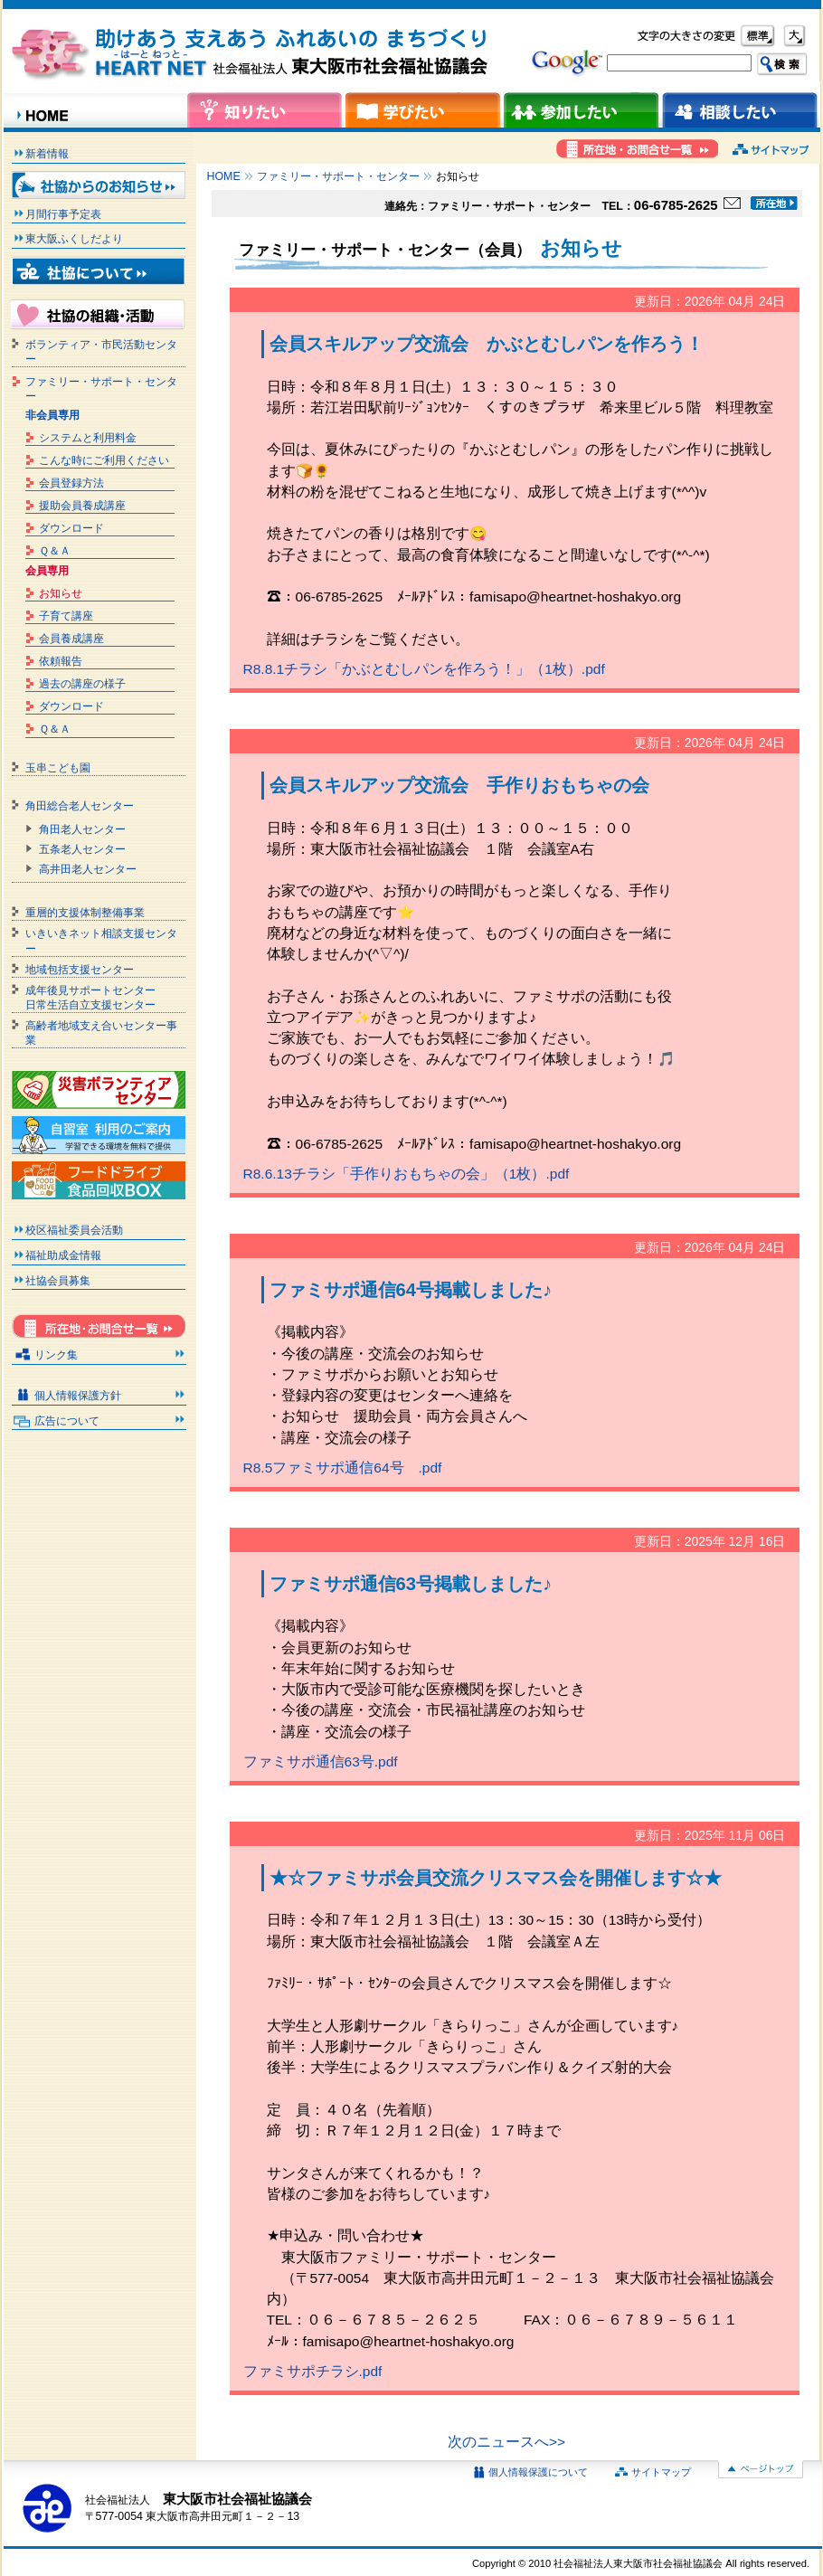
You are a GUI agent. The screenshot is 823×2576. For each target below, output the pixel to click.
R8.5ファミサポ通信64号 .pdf (342, 1467)
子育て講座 (66, 616)
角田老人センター (82, 829)
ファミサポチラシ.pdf (313, 2371)
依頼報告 (60, 661)
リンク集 (56, 1355)
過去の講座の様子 (82, 683)
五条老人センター (82, 849)
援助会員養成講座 (82, 505)
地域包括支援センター (79, 969)
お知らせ (60, 593)
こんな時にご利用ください (104, 460)
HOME (224, 176)
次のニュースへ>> (506, 2441)
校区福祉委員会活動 (74, 1230)
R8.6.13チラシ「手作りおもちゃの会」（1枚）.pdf (406, 1173)
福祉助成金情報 (63, 1255)
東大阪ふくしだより (74, 238)
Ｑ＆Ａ (55, 551)
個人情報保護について (538, 2472)
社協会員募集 (57, 1280)
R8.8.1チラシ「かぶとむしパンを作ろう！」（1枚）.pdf (424, 669)
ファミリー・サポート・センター (338, 176)
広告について (66, 1421)
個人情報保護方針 (77, 1395)
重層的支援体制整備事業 (85, 912)
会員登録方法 (71, 483)
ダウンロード (71, 528)
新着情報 (47, 153)
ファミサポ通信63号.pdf (320, 1761)
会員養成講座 (71, 638)
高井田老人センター (88, 869)
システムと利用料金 (88, 437)
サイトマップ (661, 2472)
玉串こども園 (57, 768)
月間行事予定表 (63, 214)
